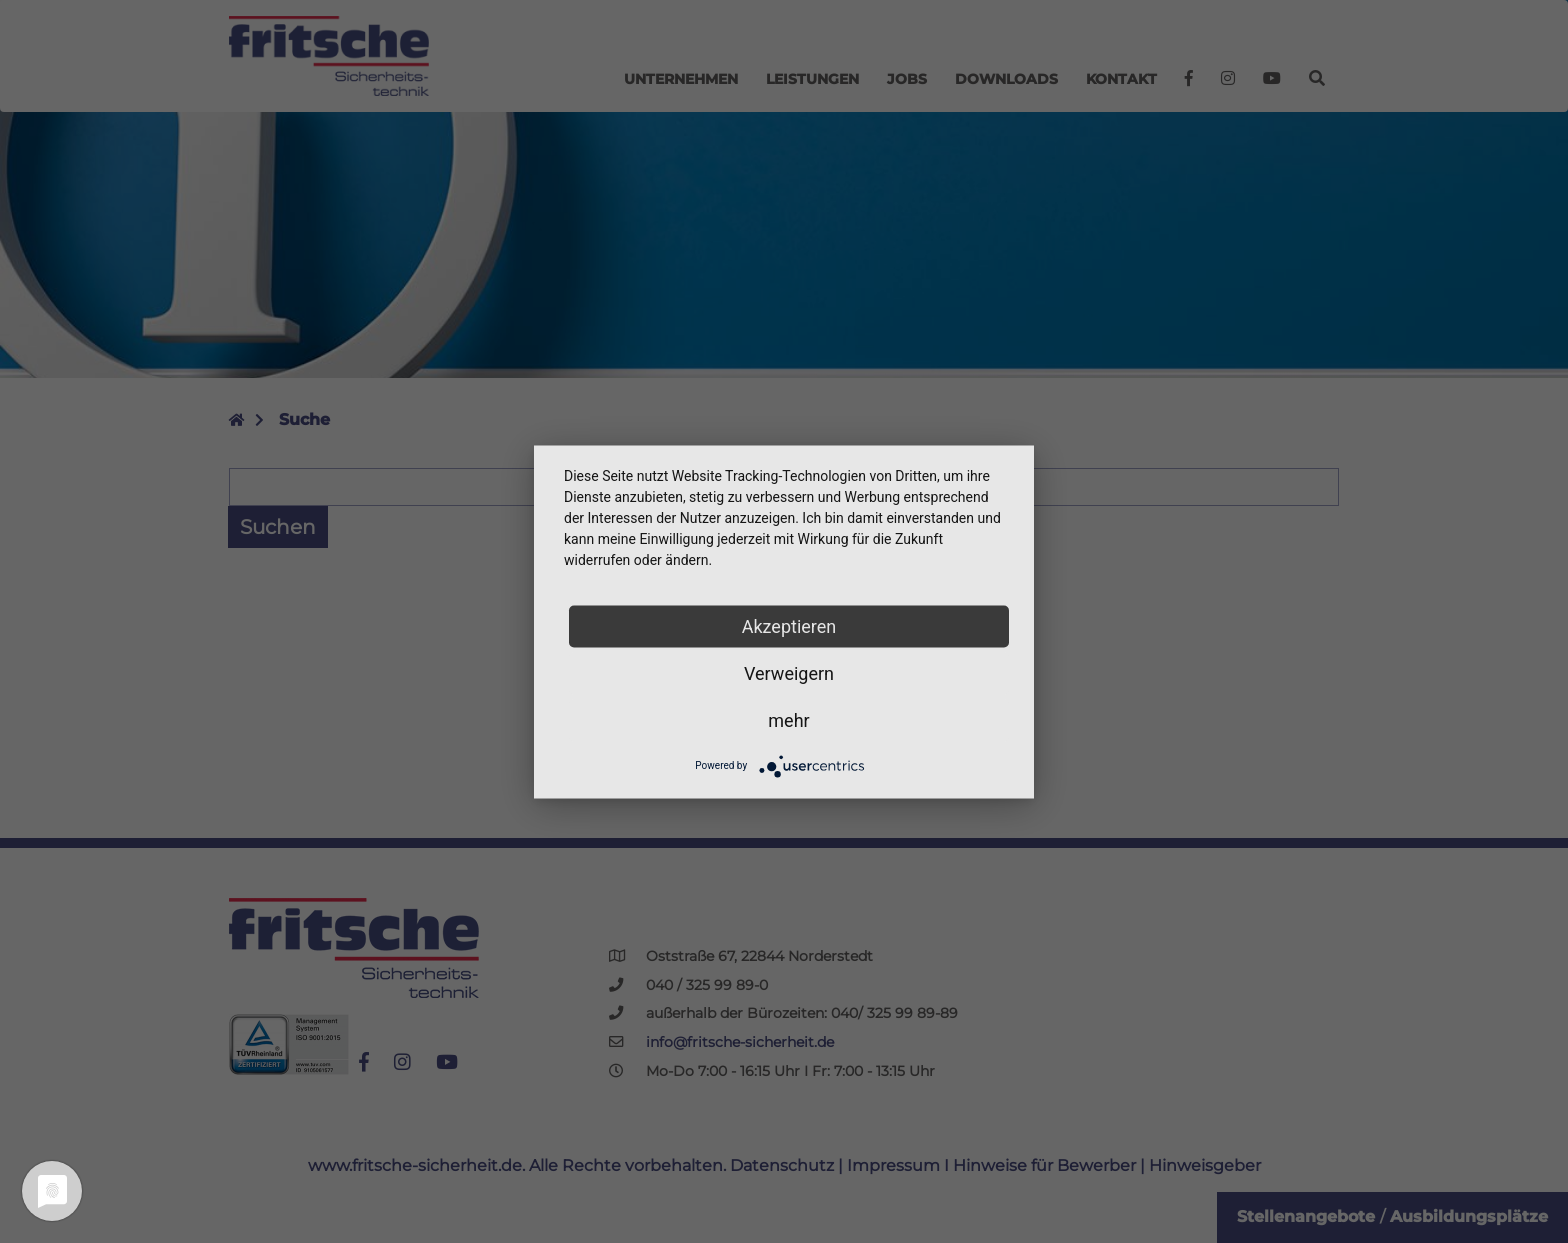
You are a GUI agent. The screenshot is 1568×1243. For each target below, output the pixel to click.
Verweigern (789, 672)
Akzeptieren (789, 625)
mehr (788, 719)
